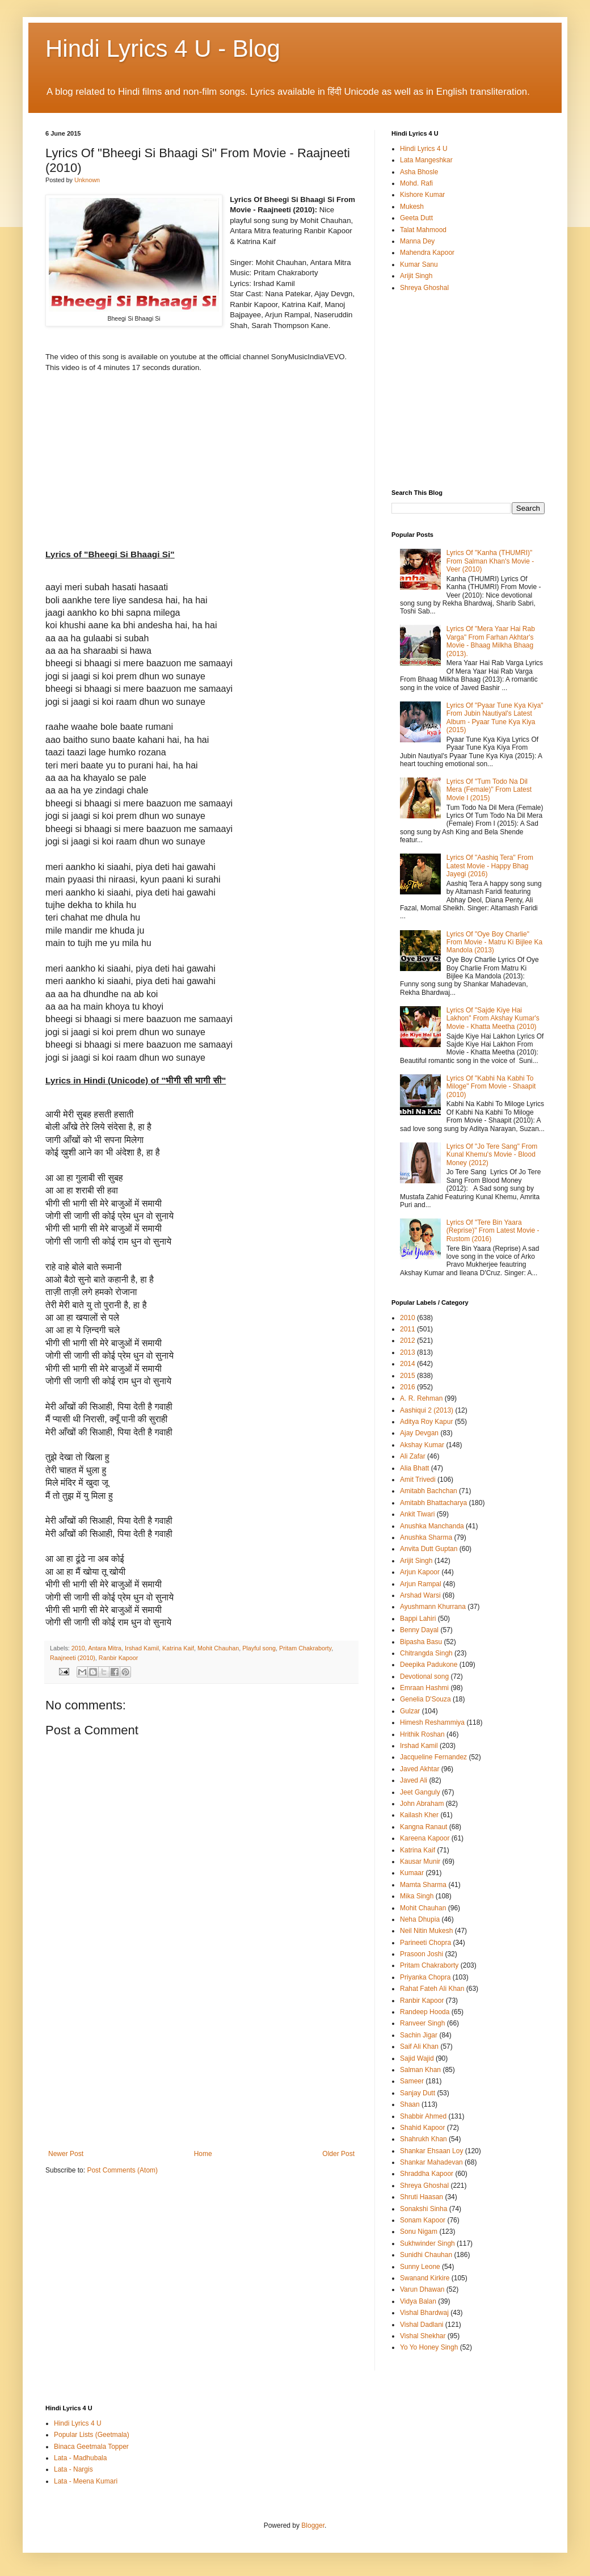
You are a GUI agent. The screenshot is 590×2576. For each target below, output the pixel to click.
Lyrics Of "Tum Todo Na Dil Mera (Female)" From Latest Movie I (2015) (489, 790)
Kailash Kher (419, 1815)
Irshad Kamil (142, 1648)
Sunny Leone (420, 2267)
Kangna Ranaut (423, 1827)
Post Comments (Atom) (122, 2170)
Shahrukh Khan (423, 2139)
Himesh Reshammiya (432, 1722)
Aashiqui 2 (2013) (426, 1410)
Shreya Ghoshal (424, 288)
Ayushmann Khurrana (433, 1607)
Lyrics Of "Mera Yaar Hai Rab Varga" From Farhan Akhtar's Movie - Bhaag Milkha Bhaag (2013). (490, 641)
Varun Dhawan (422, 2289)
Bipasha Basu (421, 1642)
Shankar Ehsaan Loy (431, 2151)
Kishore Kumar (422, 195)
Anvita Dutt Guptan (428, 1549)
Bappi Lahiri (418, 1619)
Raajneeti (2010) (72, 1657)
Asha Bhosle (419, 172)
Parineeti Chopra (425, 1943)
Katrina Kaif (178, 1648)
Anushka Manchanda (432, 1526)
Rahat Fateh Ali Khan (432, 1989)
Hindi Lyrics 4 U (424, 149)
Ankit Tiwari (417, 1514)
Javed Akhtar (419, 1769)
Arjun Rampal (420, 1584)
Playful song (259, 1648)
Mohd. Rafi (416, 183)
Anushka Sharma (426, 1537)
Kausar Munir (420, 1861)
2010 (78, 1648)
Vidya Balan (418, 2301)
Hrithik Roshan (422, 1734)
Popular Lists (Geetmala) (91, 2435)
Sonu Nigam (418, 2231)
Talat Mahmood (423, 230)
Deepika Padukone (428, 1665)
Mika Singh (416, 1896)
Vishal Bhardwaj (424, 2313)
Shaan (410, 2104)
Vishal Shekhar (423, 2336)
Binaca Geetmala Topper (91, 2447)
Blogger (312, 2525)
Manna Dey (417, 241)
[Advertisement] (201, 2065)
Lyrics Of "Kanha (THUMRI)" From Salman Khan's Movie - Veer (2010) (490, 561)
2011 (407, 1329)
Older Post (338, 2154)
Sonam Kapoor (422, 2220)
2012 (407, 1340)
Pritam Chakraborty (305, 1648)
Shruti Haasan (421, 2197)
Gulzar (410, 1711)
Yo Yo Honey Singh (429, 2347)
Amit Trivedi (418, 1480)
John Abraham (422, 1804)
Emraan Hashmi (424, 1688)
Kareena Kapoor (424, 1838)
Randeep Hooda (424, 2012)
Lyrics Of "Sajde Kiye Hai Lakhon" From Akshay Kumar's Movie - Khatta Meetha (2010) (493, 1018)
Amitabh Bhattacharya (433, 1503)
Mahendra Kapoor (427, 253)
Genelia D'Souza (425, 1699)
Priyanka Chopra (425, 1977)
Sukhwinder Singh (427, 2243)
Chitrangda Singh (426, 1653)
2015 (407, 1376)
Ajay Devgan (419, 1433)
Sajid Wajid (417, 2058)
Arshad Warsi (420, 1595)
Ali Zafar (412, 1456)
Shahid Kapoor (422, 2128)
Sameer (412, 2081)
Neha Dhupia (420, 1919)
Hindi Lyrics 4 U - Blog (162, 48)
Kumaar (412, 1873)
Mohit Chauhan (218, 1648)
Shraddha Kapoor (426, 2174)
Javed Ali (413, 1780)
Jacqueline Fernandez (433, 1757)
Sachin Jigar (418, 2035)
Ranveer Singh (422, 2023)
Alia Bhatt (414, 1468)
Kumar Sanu (419, 264)
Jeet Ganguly (420, 1792)
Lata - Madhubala (80, 2458)
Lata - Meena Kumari (85, 2481)
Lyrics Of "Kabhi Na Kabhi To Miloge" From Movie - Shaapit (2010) (491, 1086)
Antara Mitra (104, 1648)
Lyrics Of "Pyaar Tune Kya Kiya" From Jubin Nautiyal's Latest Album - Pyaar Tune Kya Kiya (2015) (494, 717)
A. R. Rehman (421, 1398)
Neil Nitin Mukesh (426, 1931)
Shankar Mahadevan (431, 2162)
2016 (407, 1387)
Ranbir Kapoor (118, 1657)
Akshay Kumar (422, 1445)
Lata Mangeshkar (426, 160)
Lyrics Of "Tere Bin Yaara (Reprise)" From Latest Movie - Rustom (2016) (493, 1230)
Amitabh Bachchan (428, 1491)
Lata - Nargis (73, 2469)
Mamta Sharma (423, 1885)
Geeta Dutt (416, 218)
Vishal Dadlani (422, 2325)
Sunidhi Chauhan (426, 2255)
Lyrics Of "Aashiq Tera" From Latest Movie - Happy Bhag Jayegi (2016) (489, 866)
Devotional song (424, 1676)
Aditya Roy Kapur (426, 1422)
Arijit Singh (416, 276)
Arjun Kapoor (420, 1572)
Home (203, 2154)
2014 (407, 1364)
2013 (407, 1352)
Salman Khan (420, 2070)
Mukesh (412, 207)
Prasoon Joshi (421, 1954)
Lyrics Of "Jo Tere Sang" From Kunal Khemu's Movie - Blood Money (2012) (492, 1154)
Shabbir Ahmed (423, 2116)
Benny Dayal (419, 1630)
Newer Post (65, 2154)
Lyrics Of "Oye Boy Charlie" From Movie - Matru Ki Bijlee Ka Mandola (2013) (494, 942)
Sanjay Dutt (417, 2093)
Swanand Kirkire (424, 2278)
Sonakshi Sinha (423, 2209)
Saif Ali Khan (419, 2046)
